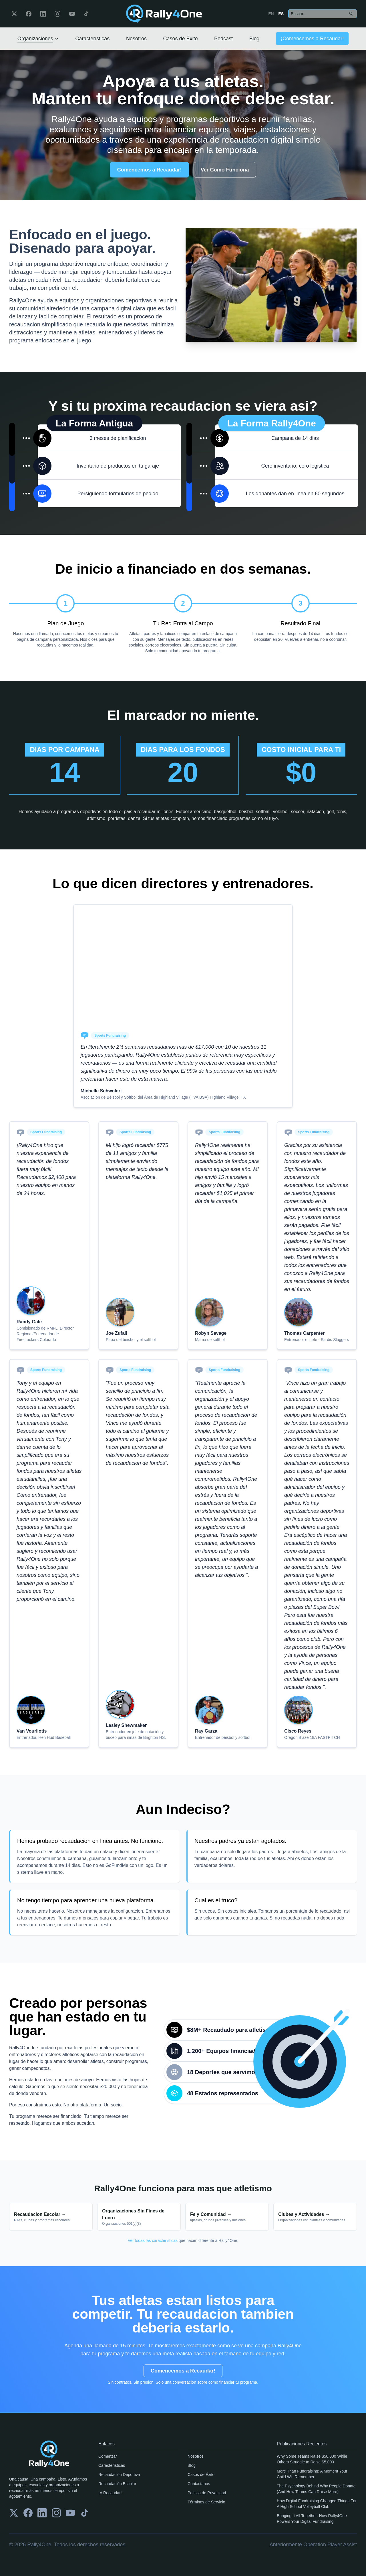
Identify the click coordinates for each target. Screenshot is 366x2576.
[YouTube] (72, 14)
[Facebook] (28, 14)
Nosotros (136, 38)
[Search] (351, 13)
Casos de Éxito (180, 38)
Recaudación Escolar (117, 2483)
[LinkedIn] (43, 14)
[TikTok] (86, 14)
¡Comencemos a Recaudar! (312, 38)
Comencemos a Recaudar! (149, 170)
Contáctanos (199, 2483)
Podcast (223, 38)
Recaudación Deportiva (119, 2474)
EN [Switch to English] (271, 13)
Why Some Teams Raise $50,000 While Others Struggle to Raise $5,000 (312, 2459)
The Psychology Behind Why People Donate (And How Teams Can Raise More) (316, 2489)
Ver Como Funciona (225, 170)
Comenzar (107, 2456)
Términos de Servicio (206, 2502)
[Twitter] (14, 14)
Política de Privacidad (207, 2493)
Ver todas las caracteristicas (153, 2240)
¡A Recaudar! (110, 2493)
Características (92, 38)
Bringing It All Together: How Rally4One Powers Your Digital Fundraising (312, 2518)
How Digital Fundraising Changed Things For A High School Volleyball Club (317, 2504)
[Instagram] (57, 14)
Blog (254, 38)
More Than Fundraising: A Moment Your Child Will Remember (312, 2474)
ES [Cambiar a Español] (281, 13)
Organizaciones (38, 38)
